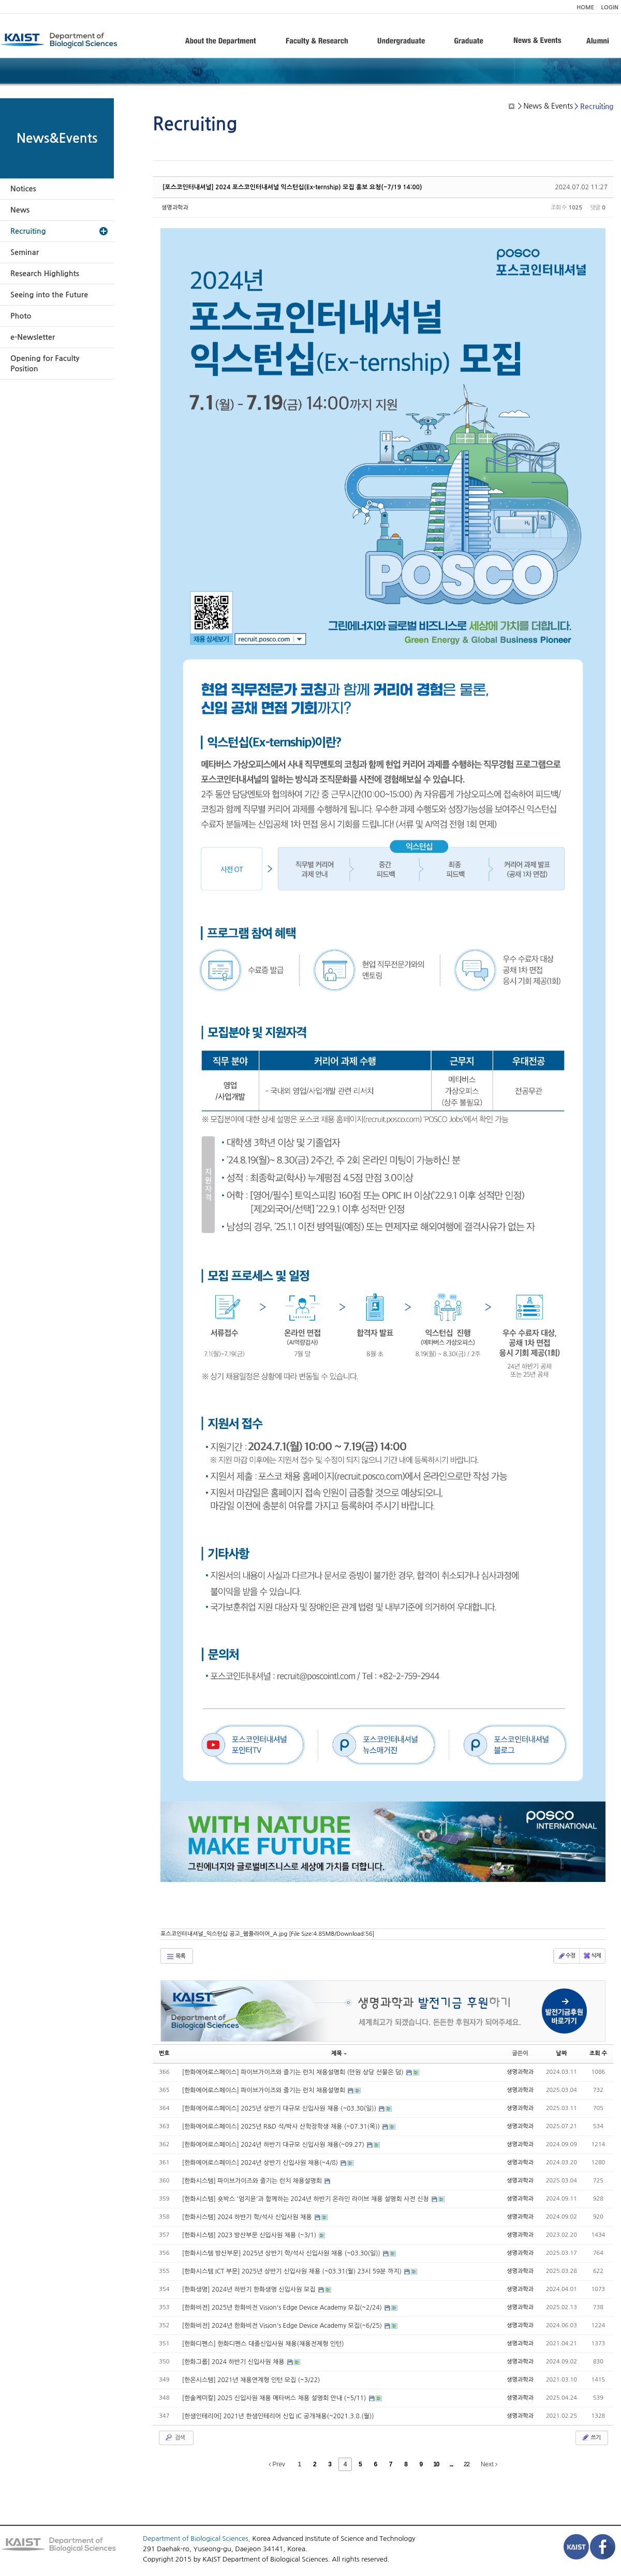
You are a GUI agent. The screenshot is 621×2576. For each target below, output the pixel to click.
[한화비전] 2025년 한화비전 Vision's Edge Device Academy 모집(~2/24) (282, 2307)
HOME (585, 7)
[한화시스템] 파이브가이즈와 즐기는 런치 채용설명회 (253, 2181)
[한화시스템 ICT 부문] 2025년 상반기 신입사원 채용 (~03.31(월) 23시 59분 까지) (293, 2271)
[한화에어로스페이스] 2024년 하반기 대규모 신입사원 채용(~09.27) (274, 2145)
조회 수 (598, 2053)
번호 (164, 2053)
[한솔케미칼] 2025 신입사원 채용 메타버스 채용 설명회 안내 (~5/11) (275, 2398)
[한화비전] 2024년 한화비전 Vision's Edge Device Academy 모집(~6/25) (282, 2326)
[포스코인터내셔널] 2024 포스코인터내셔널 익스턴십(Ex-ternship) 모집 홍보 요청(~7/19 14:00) (292, 187)
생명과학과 (174, 207)
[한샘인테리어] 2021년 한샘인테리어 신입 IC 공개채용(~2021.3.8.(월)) (278, 2416)
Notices (23, 188)
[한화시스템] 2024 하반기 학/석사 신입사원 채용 (248, 2217)
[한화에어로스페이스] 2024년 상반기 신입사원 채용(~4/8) (261, 2163)
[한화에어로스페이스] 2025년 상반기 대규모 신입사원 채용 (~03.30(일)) (280, 2108)
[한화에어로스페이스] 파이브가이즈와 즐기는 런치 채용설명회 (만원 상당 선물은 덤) (293, 2072)
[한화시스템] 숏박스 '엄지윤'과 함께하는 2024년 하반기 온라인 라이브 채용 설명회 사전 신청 (306, 2199)
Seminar (24, 252)
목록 (175, 1956)
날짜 (561, 2053)
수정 (566, 1956)
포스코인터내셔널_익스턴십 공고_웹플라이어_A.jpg (267, 1934)
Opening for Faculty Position (44, 363)
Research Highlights (44, 273)
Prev (277, 2464)
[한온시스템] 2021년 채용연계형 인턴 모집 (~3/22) (251, 2380)
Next (489, 2464)
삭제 (592, 1956)
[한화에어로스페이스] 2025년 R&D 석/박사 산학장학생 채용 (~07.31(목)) (282, 2126)
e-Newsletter (32, 337)
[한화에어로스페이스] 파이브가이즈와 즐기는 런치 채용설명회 (264, 2090)
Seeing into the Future (49, 294)
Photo (20, 316)
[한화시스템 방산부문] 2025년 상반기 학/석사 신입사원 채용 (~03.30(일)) (282, 2253)
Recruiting (28, 231)
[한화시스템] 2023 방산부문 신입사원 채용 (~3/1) (250, 2235)
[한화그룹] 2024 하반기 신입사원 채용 (234, 2362)
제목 (339, 2053)
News (19, 210)
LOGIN (609, 7)
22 (466, 2464)
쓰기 (590, 2437)
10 (436, 2464)
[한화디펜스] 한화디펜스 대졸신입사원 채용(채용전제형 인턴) (263, 2344)
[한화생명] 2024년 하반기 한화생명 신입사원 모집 (249, 2289)
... (451, 2464)
